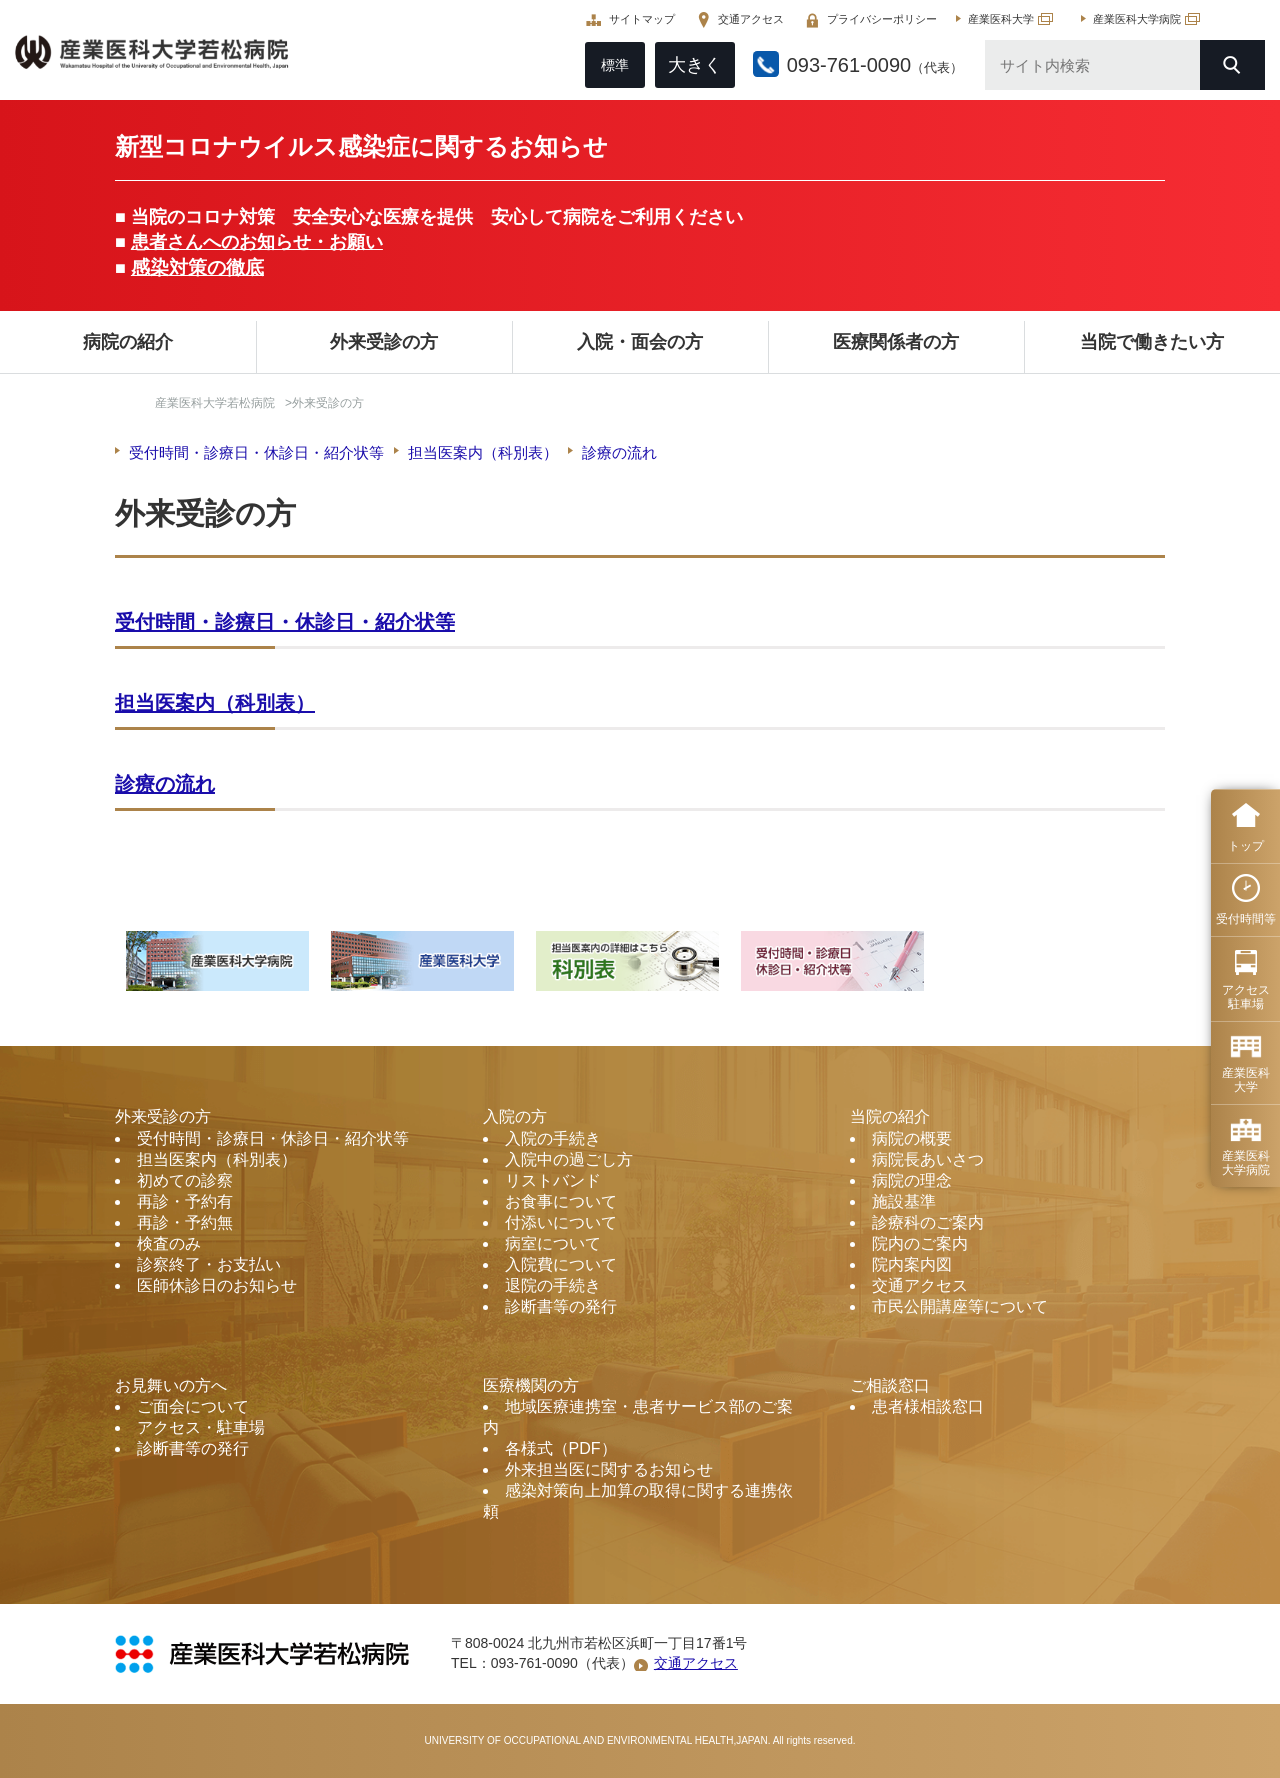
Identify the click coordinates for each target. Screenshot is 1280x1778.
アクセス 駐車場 (1246, 997)
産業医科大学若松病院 (215, 403)
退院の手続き (553, 1285)
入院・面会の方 (640, 342)
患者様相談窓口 (928, 1406)
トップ (1246, 846)
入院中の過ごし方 (569, 1159)
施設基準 (904, 1201)
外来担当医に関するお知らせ (609, 1469)
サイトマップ (637, 20)
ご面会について (193, 1406)
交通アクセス (746, 20)
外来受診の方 (384, 342)
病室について (553, 1243)
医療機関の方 (531, 1385)
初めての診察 (185, 1180)
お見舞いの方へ (171, 1385)
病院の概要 (912, 1138)
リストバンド (553, 1180)
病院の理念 (912, 1180)
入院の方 (515, 1116)
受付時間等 (1246, 919)
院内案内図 (912, 1264)
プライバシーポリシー (877, 20)
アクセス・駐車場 (201, 1427)
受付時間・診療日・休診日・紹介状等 (256, 452)
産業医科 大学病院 (1246, 1163)
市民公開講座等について (960, 1306)
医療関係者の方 (896, 342)
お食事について (561, 1201)
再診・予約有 (185, 1201)
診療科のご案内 (928, 1222)
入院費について (561, 1264)
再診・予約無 (185, 1222)
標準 (610, 66)
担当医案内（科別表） (483, 452)
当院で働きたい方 (1152, 342)
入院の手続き (553, 1138)
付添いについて (561, 1222)
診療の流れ (619, 452)
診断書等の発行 (561, 1306)
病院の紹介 (128, 342)
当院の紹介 (890, 1116)
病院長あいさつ (928, 1159)
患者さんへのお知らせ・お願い (257, 242)
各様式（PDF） (561, 1448)
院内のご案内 (920, 1243)
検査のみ (169, 1243)
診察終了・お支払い (209, 1264)
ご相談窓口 (890, 1385)
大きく (690, 66)
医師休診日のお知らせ (217, 1285)
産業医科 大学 (1246, 1080)
